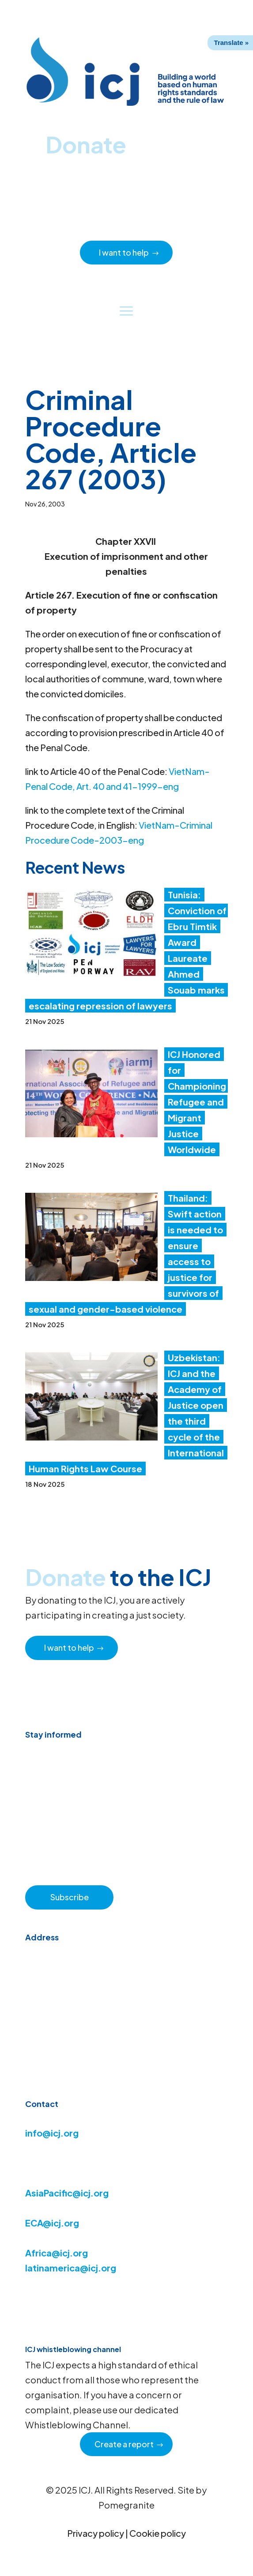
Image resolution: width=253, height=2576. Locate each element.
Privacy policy (95, 2533)
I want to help (124, 252)
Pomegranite (126, 2504)
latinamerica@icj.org (70, 2267)
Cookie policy (157, 2533)
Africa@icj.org (56, 2252)
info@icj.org (52, 2132)
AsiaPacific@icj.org (67, 2192)
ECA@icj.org (52, 2222)
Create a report (124, 2444)
